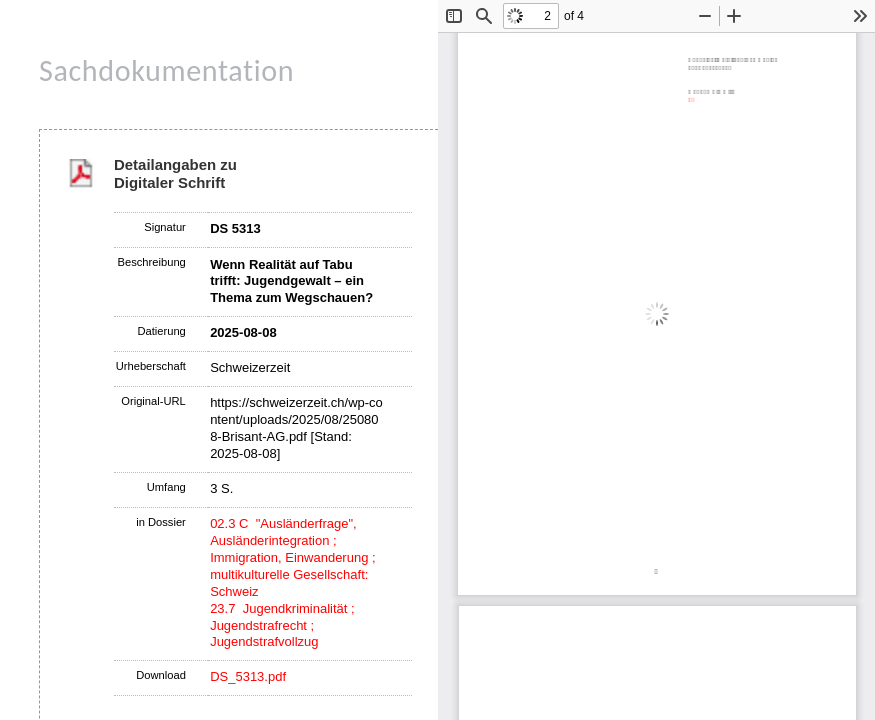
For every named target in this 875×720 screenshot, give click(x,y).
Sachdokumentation (166, 70)
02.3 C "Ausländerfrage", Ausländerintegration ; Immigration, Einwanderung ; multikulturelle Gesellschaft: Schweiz (292, 557)
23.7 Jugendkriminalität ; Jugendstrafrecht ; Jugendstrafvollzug (282, 625)
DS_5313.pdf (248, 676)
